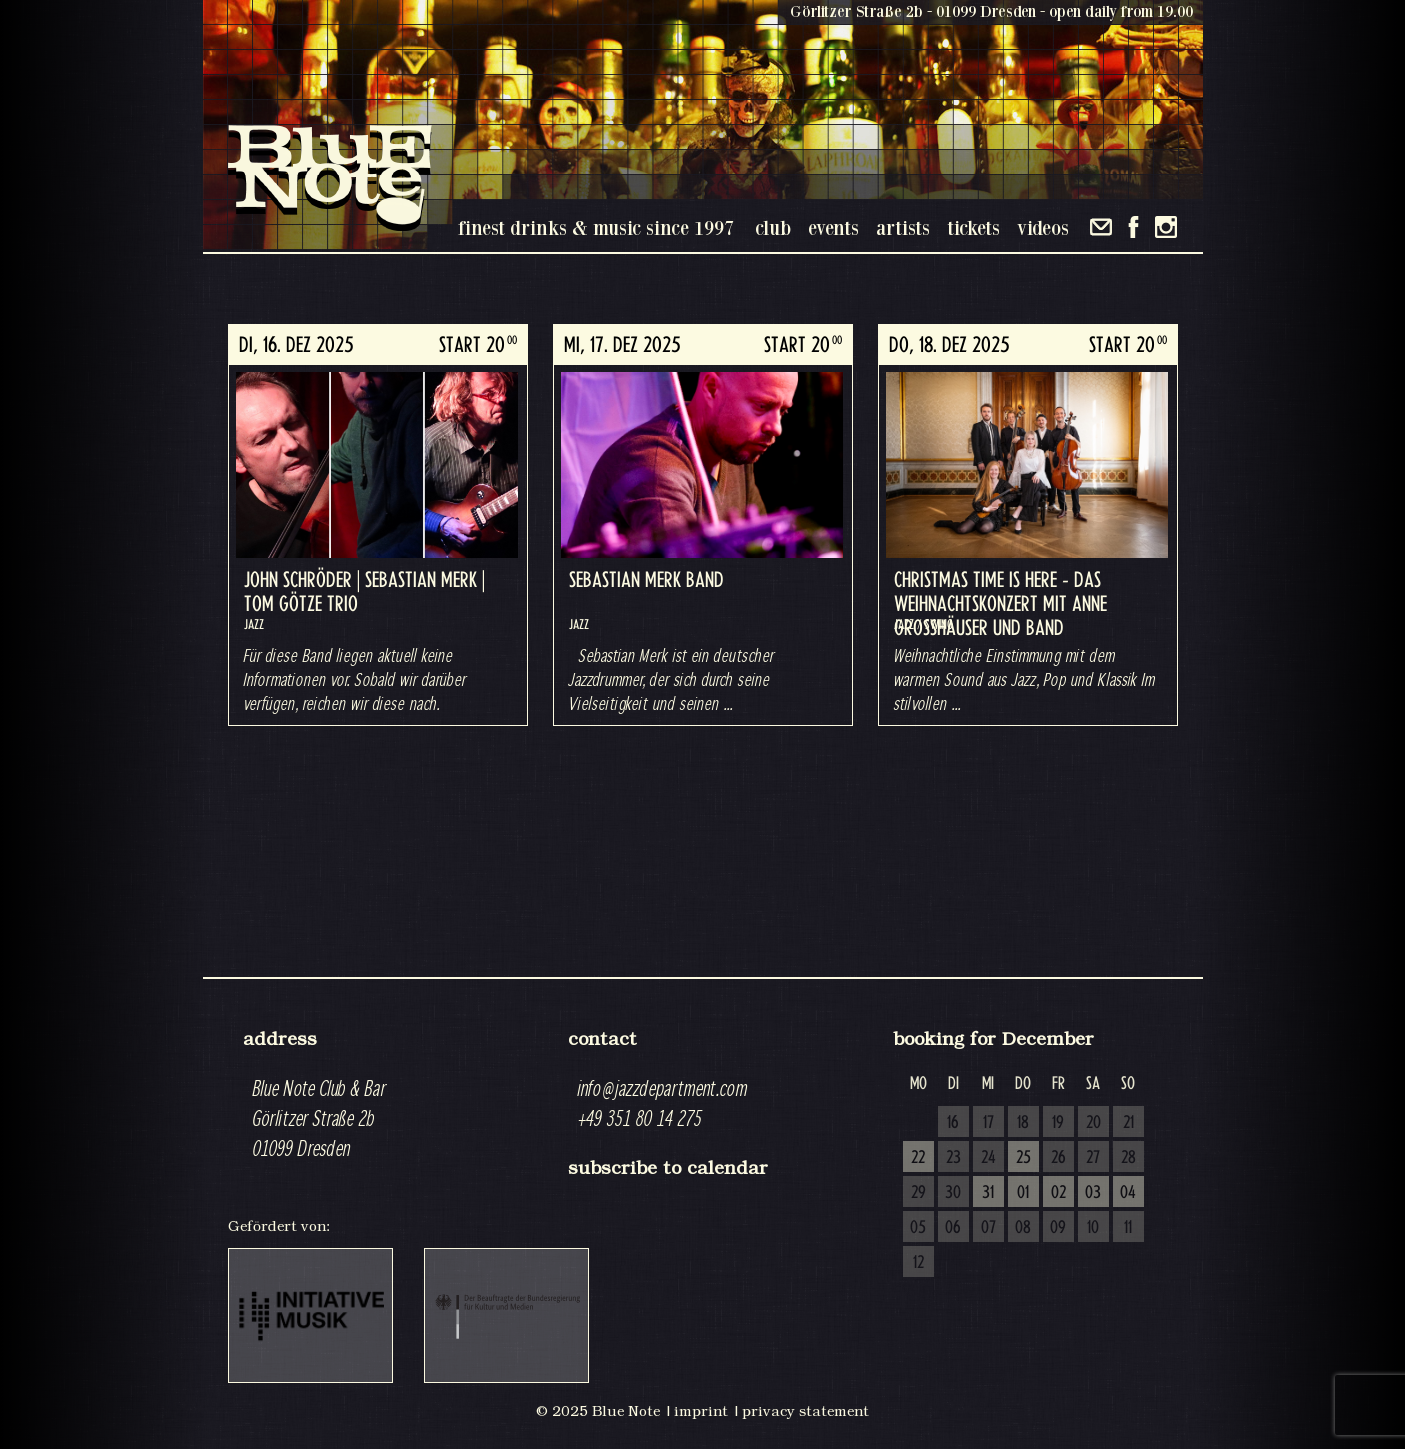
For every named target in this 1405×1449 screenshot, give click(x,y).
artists (903, 227)
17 (988, 1123)
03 (1093, 1193)
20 (1093, 1123)
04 (1128, 1193)
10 (1093, 1228)
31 (988, 1193)
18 (1023, 1123)
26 (1058, 1158)
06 (953, 1228)
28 (1128, 1158)
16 (953, 1123)
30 (953, 1193)
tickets (973, 227)
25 (1023, 1158)
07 (988, 1228)
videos (1043, 227)
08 (1023, 1228)
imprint (701, 1411)
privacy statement (805, 1411)
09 (1058, 1228)
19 (1058, 1123)
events (833, 227)
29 (918, 1193)
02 (1058, 1193)
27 (1093, 1158)
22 (918, 1158)
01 (1023, 1193)
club (773, 227)
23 (953, 1158)
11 (1128, 1228)
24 (988, 1158)
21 (1128, 1123)
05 (918, 1228)
